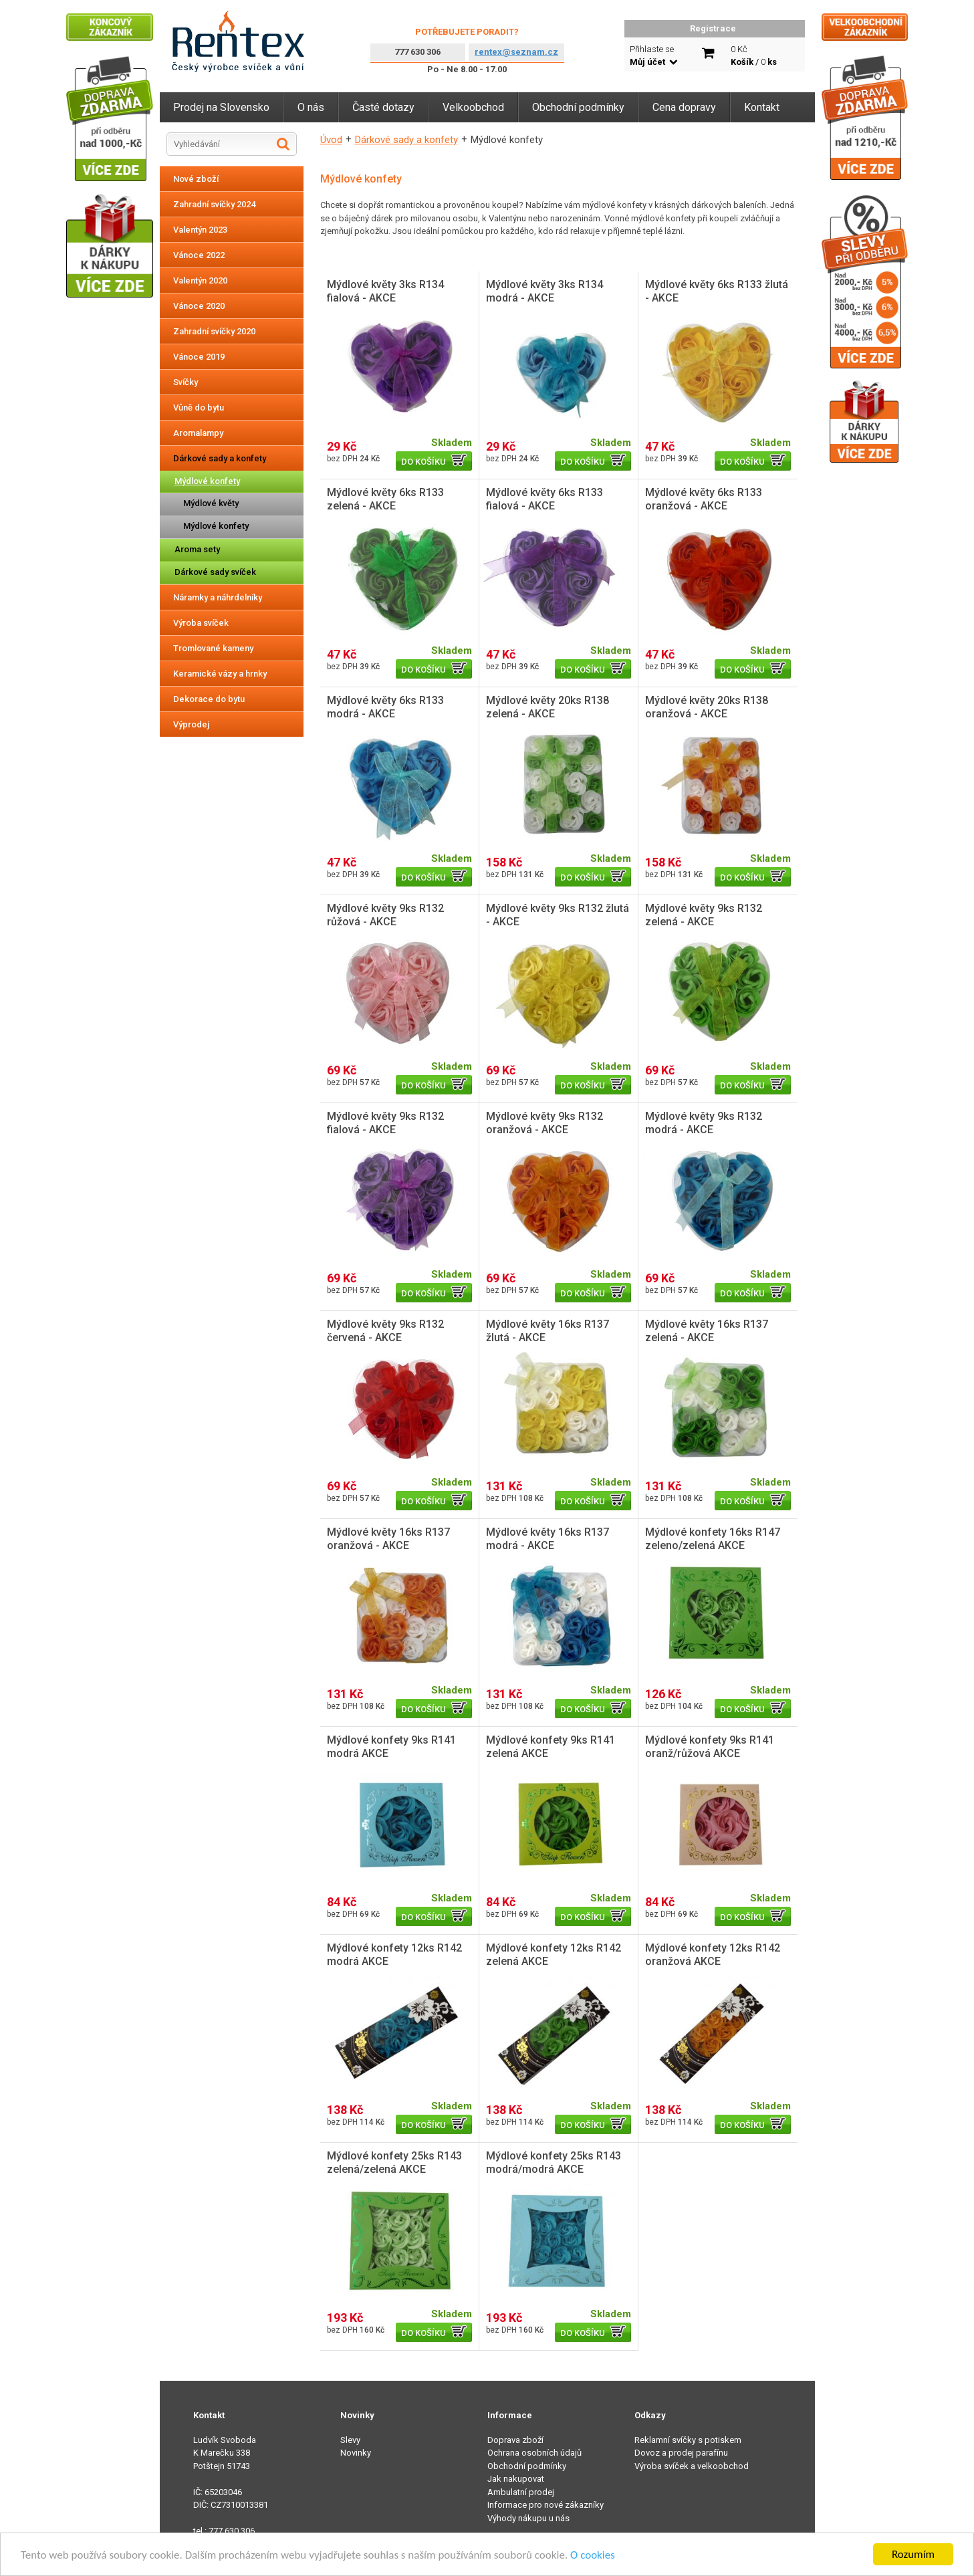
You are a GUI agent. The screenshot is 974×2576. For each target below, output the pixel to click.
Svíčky (185, 382)
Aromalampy (198, 433)
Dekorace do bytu (209, 699)
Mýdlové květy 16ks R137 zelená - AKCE (706, 1331)
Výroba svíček (201, 623)
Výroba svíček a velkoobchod (691, 2466)
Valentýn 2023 (200, 230)
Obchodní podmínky (578, 107)
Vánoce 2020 (199, 306)
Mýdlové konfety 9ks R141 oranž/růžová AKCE (709, 1747)
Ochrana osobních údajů (534, 2453)
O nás (310, 107)
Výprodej (191, 724)
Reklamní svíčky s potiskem (687, 2440)
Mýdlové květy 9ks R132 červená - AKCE (385, 1331)
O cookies (592, 2555)
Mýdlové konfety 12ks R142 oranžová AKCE (712, 1955)
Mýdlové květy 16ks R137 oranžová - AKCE (388, 1539)
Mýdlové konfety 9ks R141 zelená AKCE (550, 1747)
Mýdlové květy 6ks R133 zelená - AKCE (385, 499)
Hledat (283, 143)
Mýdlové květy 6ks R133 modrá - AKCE (385, 707)
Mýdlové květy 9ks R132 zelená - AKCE (703, 915)
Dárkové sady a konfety (219, 458)
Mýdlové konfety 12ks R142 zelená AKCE (553, 1955)
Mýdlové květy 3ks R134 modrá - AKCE (544, 291)
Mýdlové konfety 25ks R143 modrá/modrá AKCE (553, 2162)
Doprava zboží (515, 2440)
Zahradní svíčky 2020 (214, 331)
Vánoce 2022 (199, 255)
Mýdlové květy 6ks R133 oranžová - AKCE (703, 499)
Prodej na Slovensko (221, 107)
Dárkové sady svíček (215, 572)
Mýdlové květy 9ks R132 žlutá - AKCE (557, 915)
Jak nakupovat (515, 2479)
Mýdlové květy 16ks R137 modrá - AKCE (547, 1539)
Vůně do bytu (198, 407)
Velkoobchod (473, 107)
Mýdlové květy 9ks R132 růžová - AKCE (385, 915)
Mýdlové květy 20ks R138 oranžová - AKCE (706, 707)
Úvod (331, 140)
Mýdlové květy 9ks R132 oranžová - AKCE (544, 1123)
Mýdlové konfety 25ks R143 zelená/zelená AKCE (394, 2162)
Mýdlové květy (211, 503)
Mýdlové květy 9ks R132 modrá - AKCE (703, 1123)
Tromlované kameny (213, 648)
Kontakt (761, 107)
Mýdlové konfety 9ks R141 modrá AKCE (391, 1747)
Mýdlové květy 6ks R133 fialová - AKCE (544, 499)
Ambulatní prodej (520, 2492)
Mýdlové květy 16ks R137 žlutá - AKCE (547, 1331)
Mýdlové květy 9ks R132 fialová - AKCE (385, 1123)
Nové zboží (196, 179)
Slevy (350, 2440)
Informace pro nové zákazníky (545, 2505)
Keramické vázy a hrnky (220, 674)
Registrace (713, 28)
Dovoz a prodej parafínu (681, 2453)
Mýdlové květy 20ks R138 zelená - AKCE (547, 707)
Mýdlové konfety (207, 481)
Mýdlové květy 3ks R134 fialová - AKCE (385, 291)
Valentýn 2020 (200, 280)
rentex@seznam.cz (516, 52)
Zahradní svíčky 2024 (214, 204)
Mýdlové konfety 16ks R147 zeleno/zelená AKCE (712, 1539)
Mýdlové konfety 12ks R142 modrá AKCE (394, 1955)
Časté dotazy (383, 107)
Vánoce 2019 (199, 357)
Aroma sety (197, 549)
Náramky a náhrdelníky (217, 597)
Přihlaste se (653, 56)
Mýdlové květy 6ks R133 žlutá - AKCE (716, 291)
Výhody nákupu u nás (528, 2518)
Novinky (355, 2453)
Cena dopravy (684, 107)
